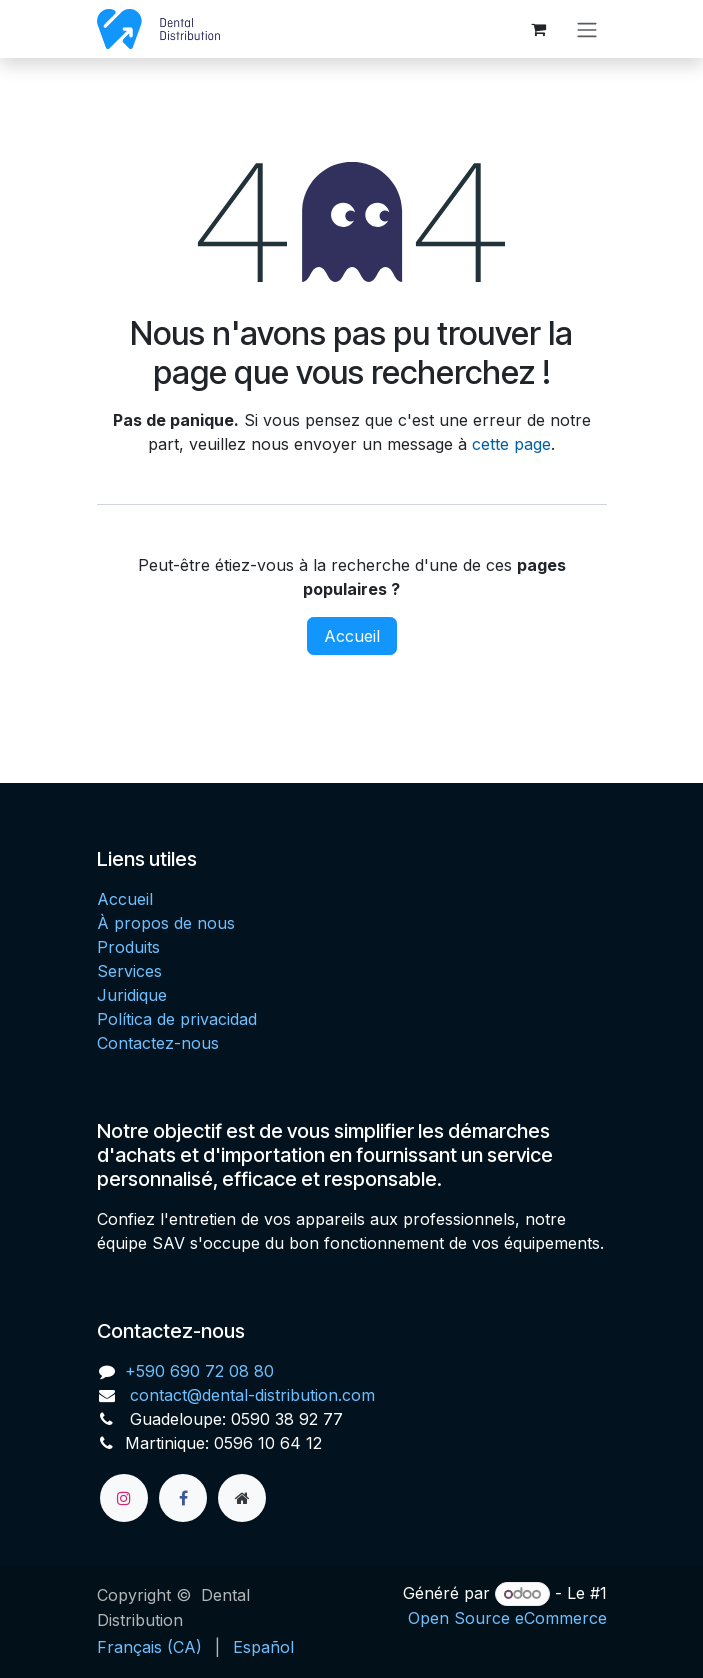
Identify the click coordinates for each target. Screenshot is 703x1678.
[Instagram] (124, 1498)
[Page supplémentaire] (242, 1498)
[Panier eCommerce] (539, 29)
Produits (128, 947)
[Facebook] (183, 1498)
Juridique (132, 995)
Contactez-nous (158, 1043)
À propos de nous (166, 923)
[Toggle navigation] (587, 29)
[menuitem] (149, 1647)
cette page (511, 444)
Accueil (352, 636)
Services (129, 971)
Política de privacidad (177, 1019)
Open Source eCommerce (507, 1618)
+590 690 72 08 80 (199, 1371)
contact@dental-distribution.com (250, 1395)
